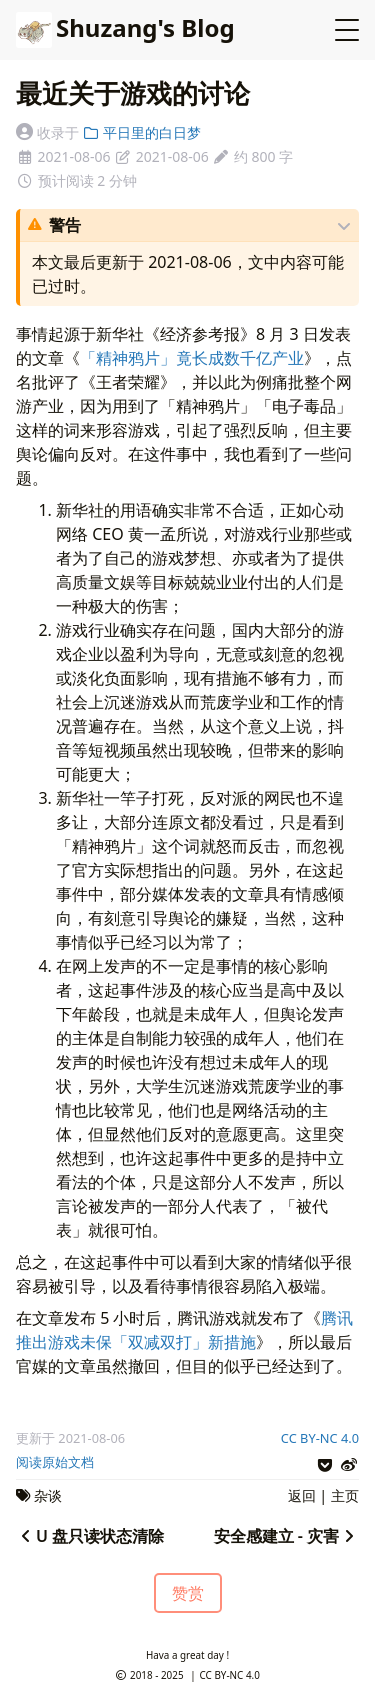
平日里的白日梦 (141, 132)
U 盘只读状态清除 (90, 1536)
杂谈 (48, 1495)
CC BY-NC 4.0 (320, 1438)
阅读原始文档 (55, 1462)
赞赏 (188, 1593)
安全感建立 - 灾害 (286, 1536)
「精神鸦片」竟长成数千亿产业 (192, 358)
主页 (345, 1495)
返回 (302, 1495)
